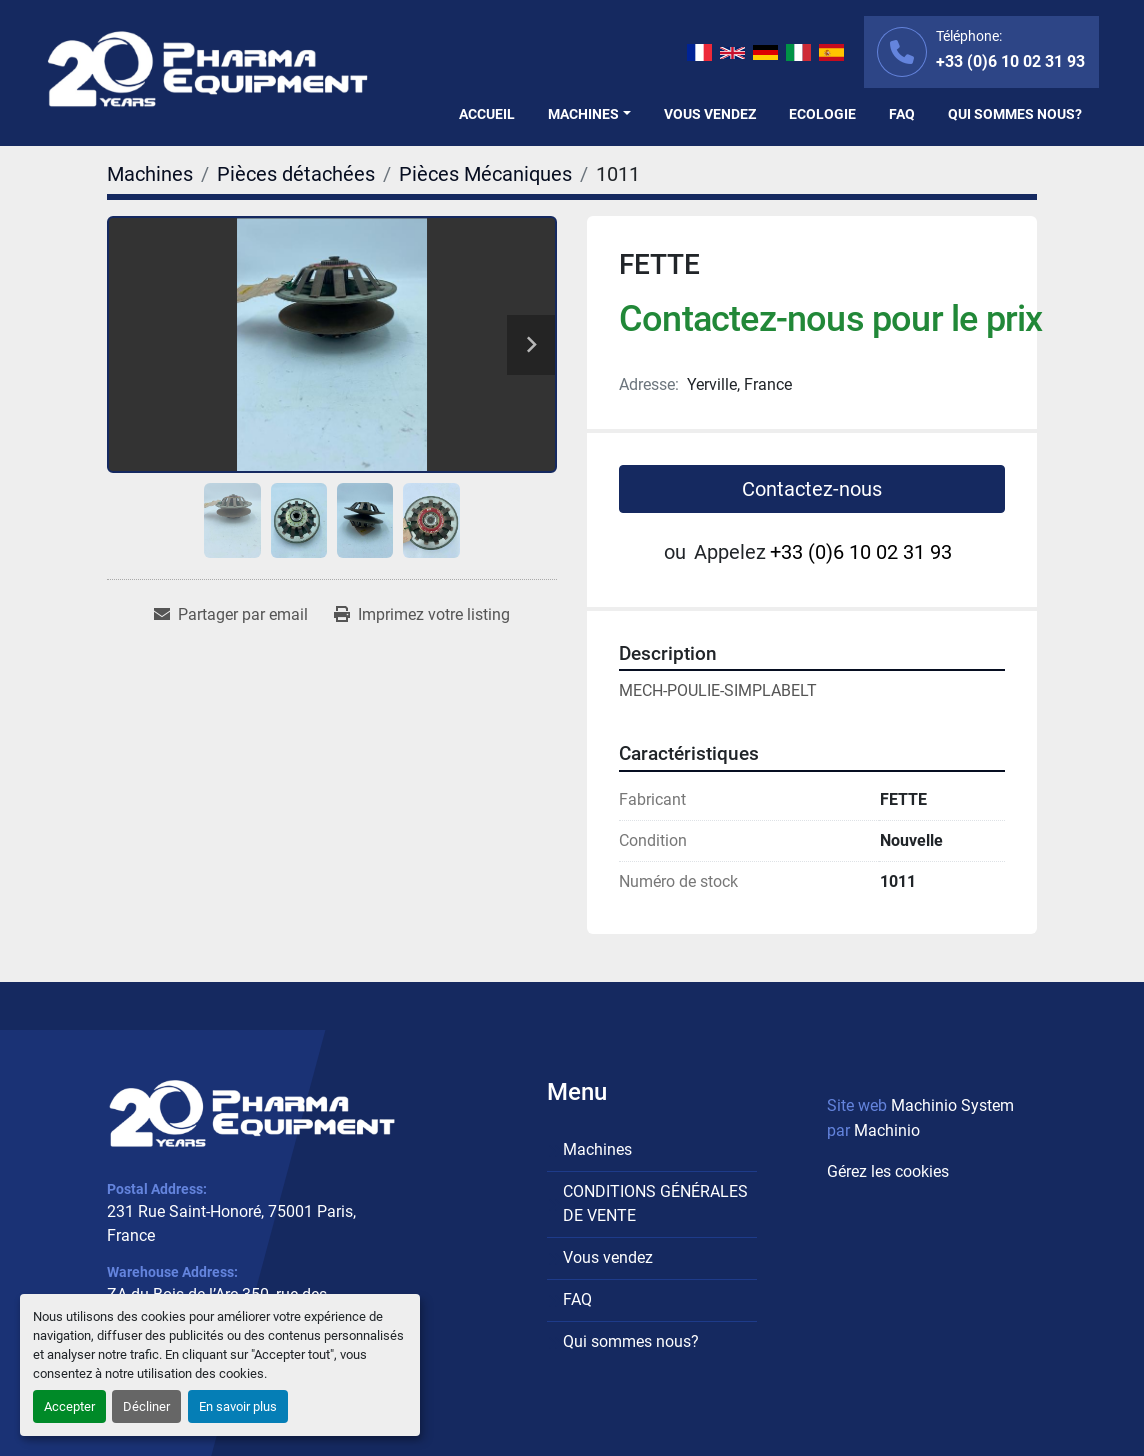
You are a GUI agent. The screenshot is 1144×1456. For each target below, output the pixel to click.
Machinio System (952, 1105)
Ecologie (822, 114)
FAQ (902, 114)
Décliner (146, 1406)
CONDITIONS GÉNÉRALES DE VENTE (655, 1203)
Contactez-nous (812, 489)
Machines (583, 114)
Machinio (887, 1130)
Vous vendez (710, 114)
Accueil (487, 114)
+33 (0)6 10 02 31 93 (1010, 61)
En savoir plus (238, 1406)
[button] (589, 114)
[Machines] (150, 174)
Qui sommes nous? (1015, 114)
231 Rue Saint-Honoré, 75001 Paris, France (231, 1223)
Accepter (69, 1406)
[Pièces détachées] (296, 174)
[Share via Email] (231, 615)
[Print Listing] (422, 615)
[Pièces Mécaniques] (485, 174)
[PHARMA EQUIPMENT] (252, 1113)
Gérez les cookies (888, 1171)
